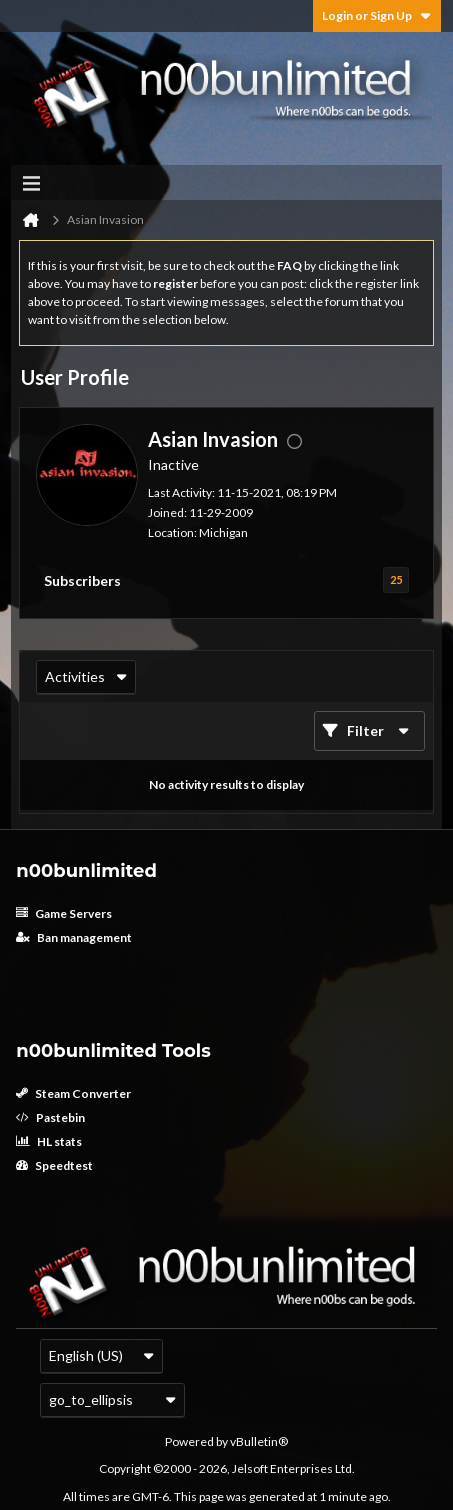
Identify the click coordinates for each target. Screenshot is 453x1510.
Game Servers (64, 913)
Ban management (74, 937)
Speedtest (54, 1165)
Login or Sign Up (377, 15)
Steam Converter (73, 1093)
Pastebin (50, 1117)
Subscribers (82, 580)
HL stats (49, 1141)
